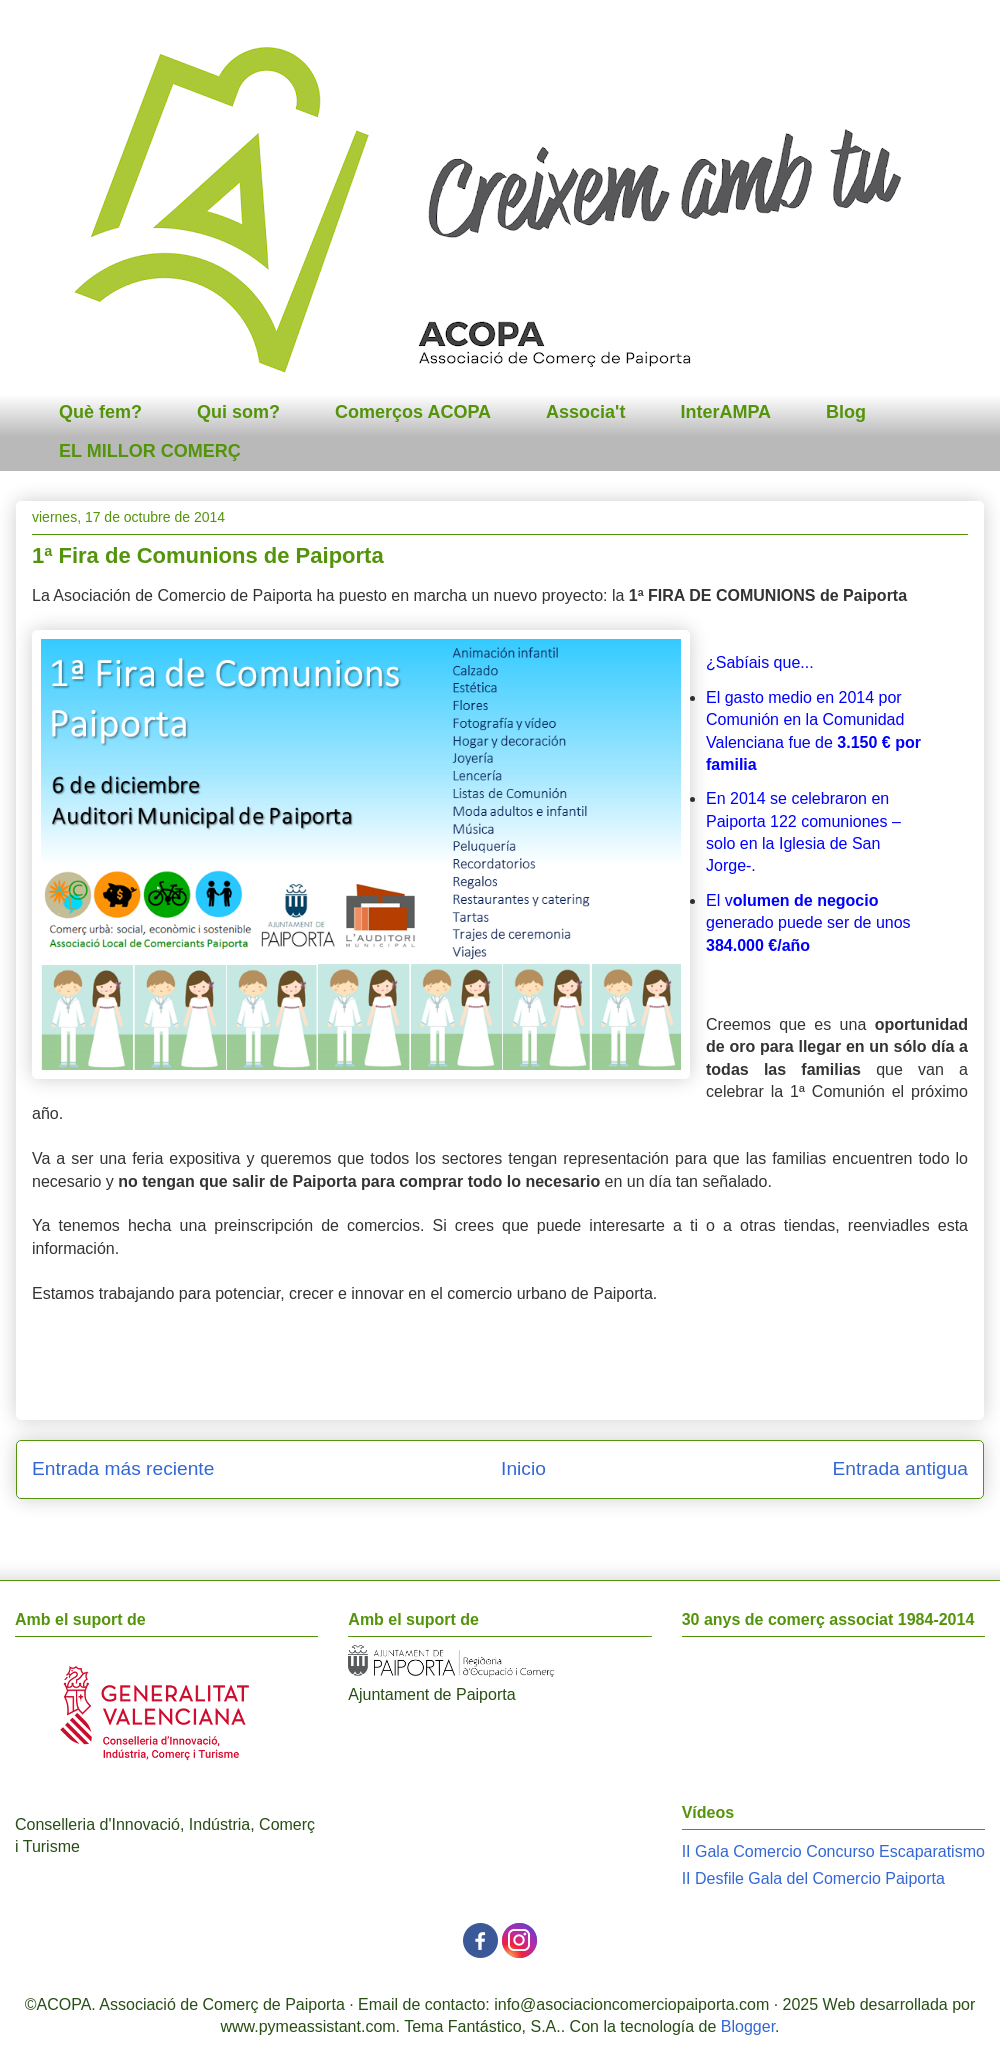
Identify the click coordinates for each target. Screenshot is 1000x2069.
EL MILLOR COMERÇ (150, 451)
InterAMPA (725, 412)
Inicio (523, 1468)
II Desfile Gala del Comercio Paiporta (813, 1878)
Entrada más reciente (123, 1468)
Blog (846, 412)
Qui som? (238, 412)
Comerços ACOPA (413, 412)
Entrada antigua (900, 1468)
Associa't (585, 412)
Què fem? (100, 412)
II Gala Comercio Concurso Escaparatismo (833, 1851)
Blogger (748, 2026)
